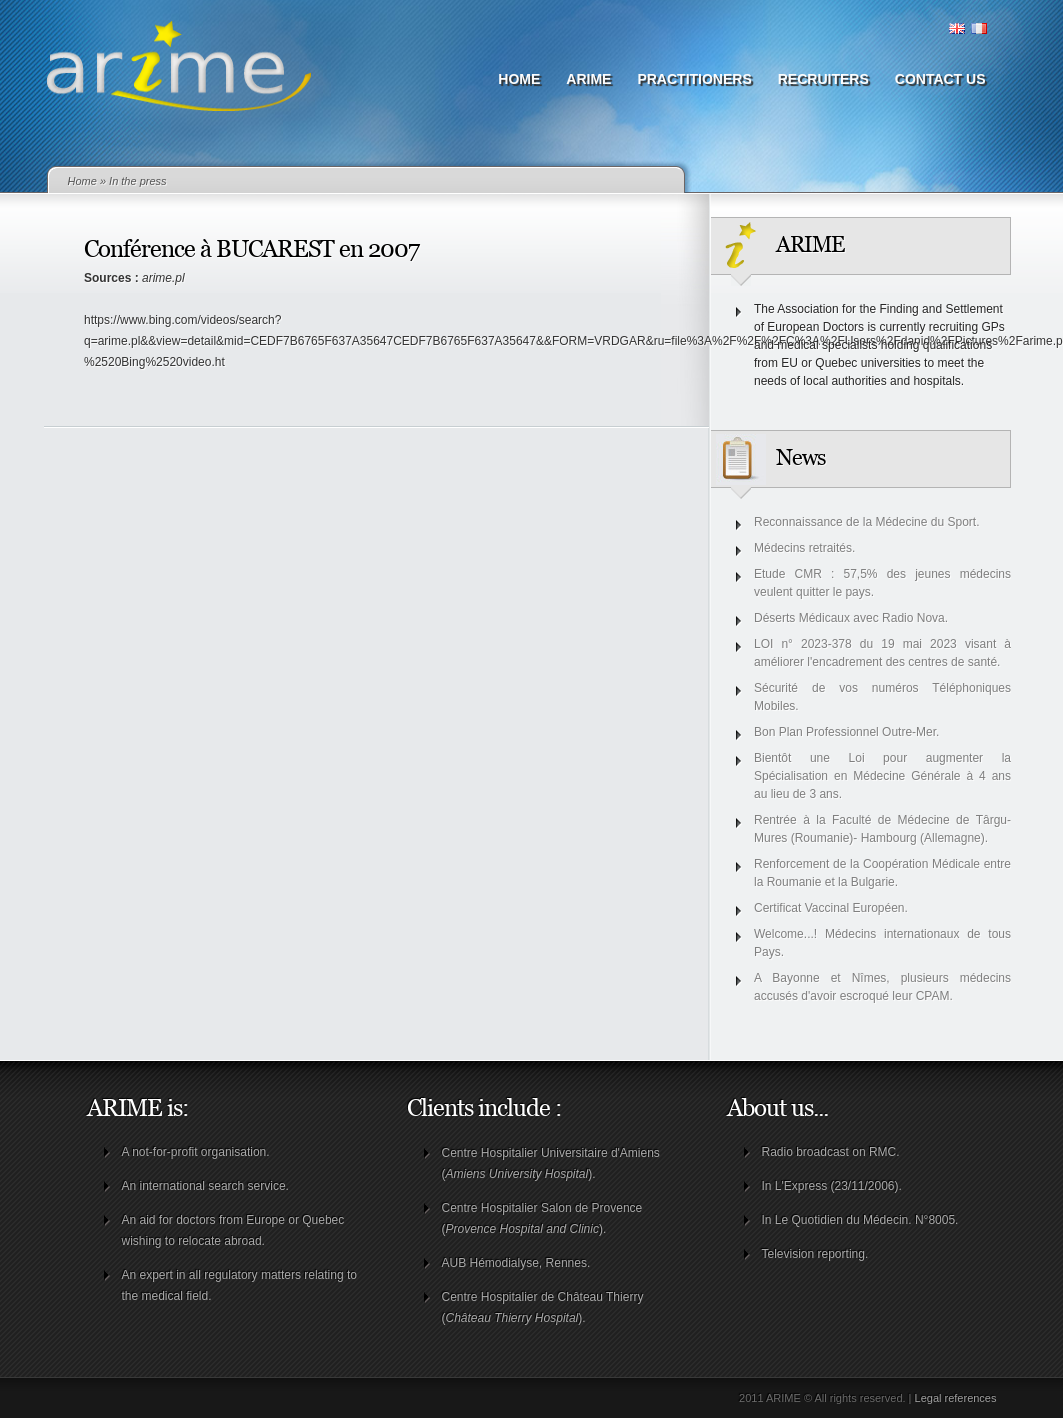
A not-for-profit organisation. (196, 1152)
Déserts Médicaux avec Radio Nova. (851, 618)
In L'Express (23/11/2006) (830, 1186)
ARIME (588, 79)
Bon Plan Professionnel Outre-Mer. (846, 732)
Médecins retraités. (804, 548)
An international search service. (205, 1186)
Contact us (940, 79)
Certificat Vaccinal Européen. (831, 908)
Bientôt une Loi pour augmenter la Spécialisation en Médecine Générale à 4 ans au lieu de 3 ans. (882, 776)
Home (519, 79)
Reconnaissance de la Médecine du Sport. (866, 522)
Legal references (956, 1398)
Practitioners (694, 79)
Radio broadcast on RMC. (831, 1152)
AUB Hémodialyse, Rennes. (516, 1263)
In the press (137, 181)
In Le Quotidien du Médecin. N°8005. (860, 1220)
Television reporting (813, 1254)
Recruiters (823, 79)
